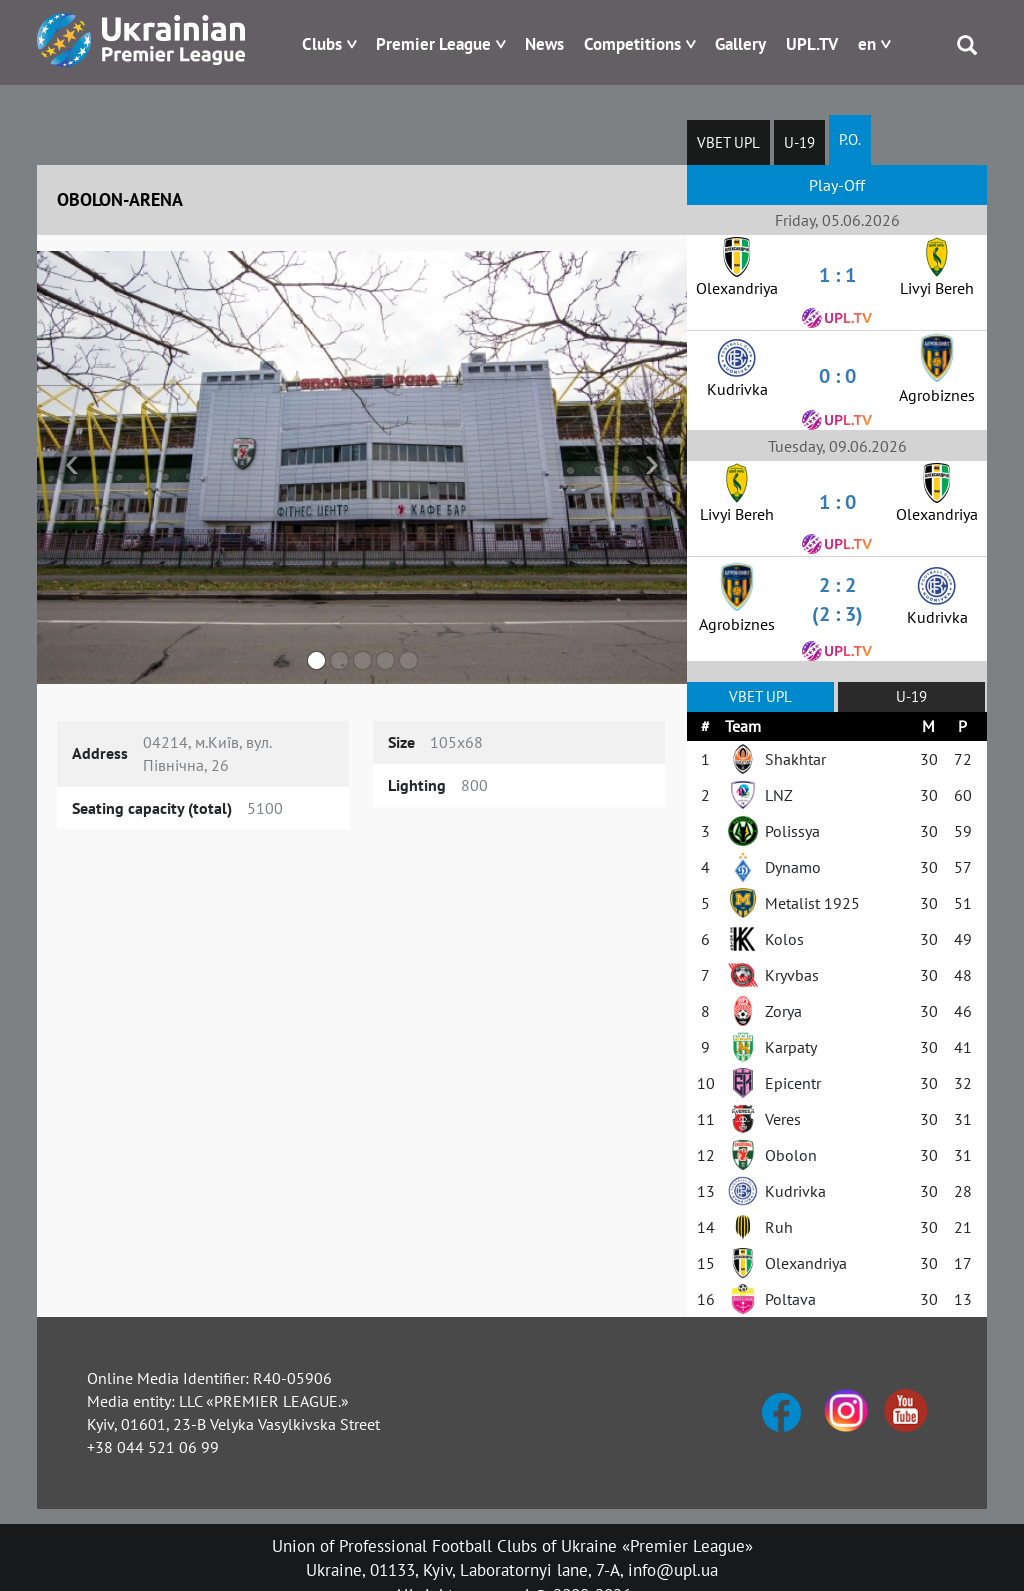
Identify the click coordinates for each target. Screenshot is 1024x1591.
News (544, 44)
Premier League (433, 44)
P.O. (850, 139)
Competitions (632, 44)
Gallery (740, 44)
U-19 (799, 142)
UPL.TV (812, 44)
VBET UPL (728, 142)
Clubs (322, 44)
